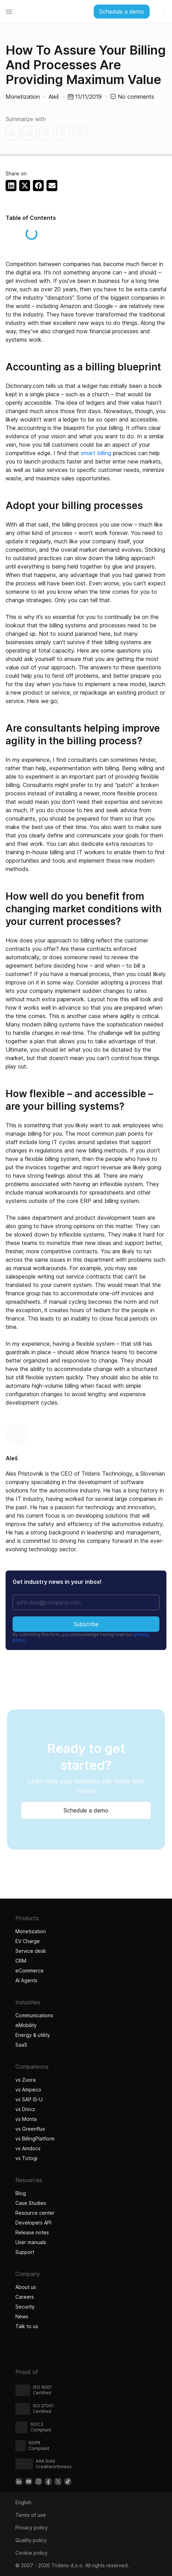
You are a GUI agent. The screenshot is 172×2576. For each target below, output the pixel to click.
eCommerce (29, 1970)
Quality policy (31, 2540)
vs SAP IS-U (29, 2099)
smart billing (96, 453)
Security (25, 2307)
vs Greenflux (30, 2129)
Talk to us (26, 2326)
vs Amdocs (28, 2148)
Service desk (30, 1951)
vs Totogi (27, 2158)
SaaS (21, 2045)
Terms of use (30, 2515)
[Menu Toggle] (9, 11)
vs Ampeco (28, 2090)
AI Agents (27, 1980)
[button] (11, 185)
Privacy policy (31, 2527)
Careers (24, 2297)
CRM (20, 1961)
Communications (34, 2015)
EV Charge (27, 1941)
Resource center (35, 2213)
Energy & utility (32, 2035)
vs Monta (26, 2119)
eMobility (26, 2025)
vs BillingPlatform (35, 2139)
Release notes (32, 2232)
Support (24, 2252)
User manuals (30, 2242)
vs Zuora (25, 2080)
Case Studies (30, 2203)
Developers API (33, 2223)
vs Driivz (25, 2109)
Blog (20, 2193)
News (21, 2316)
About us (25, 2287)
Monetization (23, 96)
